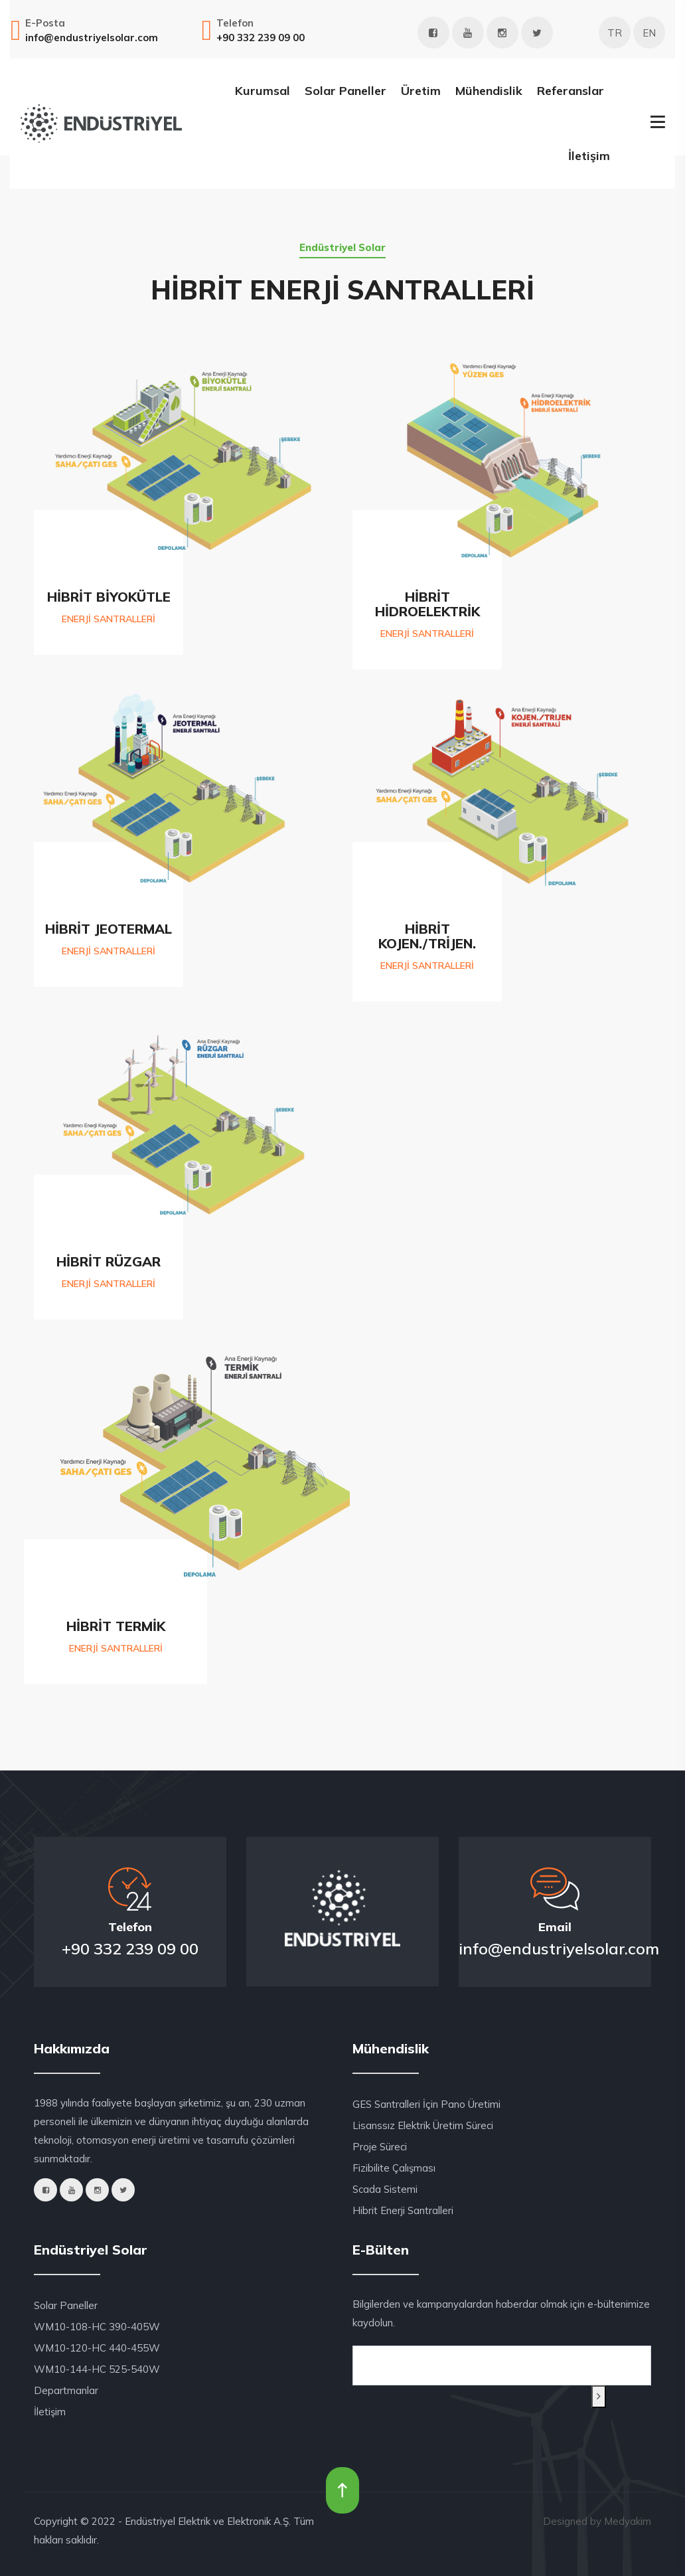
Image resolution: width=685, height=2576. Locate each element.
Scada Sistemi (385, 2189)
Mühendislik (488, 90)
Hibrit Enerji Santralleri (402, 2210)
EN (649, 33)
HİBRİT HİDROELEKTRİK (427, 604)
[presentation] (416, 2401)
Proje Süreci (379, 2146)
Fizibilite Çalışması (393, 2168)
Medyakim (627, 2521)
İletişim (589, 155)
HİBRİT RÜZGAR (108, 1261)
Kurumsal (262, 90)
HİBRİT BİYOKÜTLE (109, 596)
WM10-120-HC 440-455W (97, 2348)
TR (614, 33)
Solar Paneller (345, 90)
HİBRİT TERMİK (115, 1626)
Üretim (421, 90)
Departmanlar (66, 2390)
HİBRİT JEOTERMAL (108, 928)
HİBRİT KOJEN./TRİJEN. (427, 936)
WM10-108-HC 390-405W (97, 2326)
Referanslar (570, 90)
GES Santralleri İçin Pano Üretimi (426, 2104)
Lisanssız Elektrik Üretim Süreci (422, 2125)
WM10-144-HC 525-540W (97, 2369)
